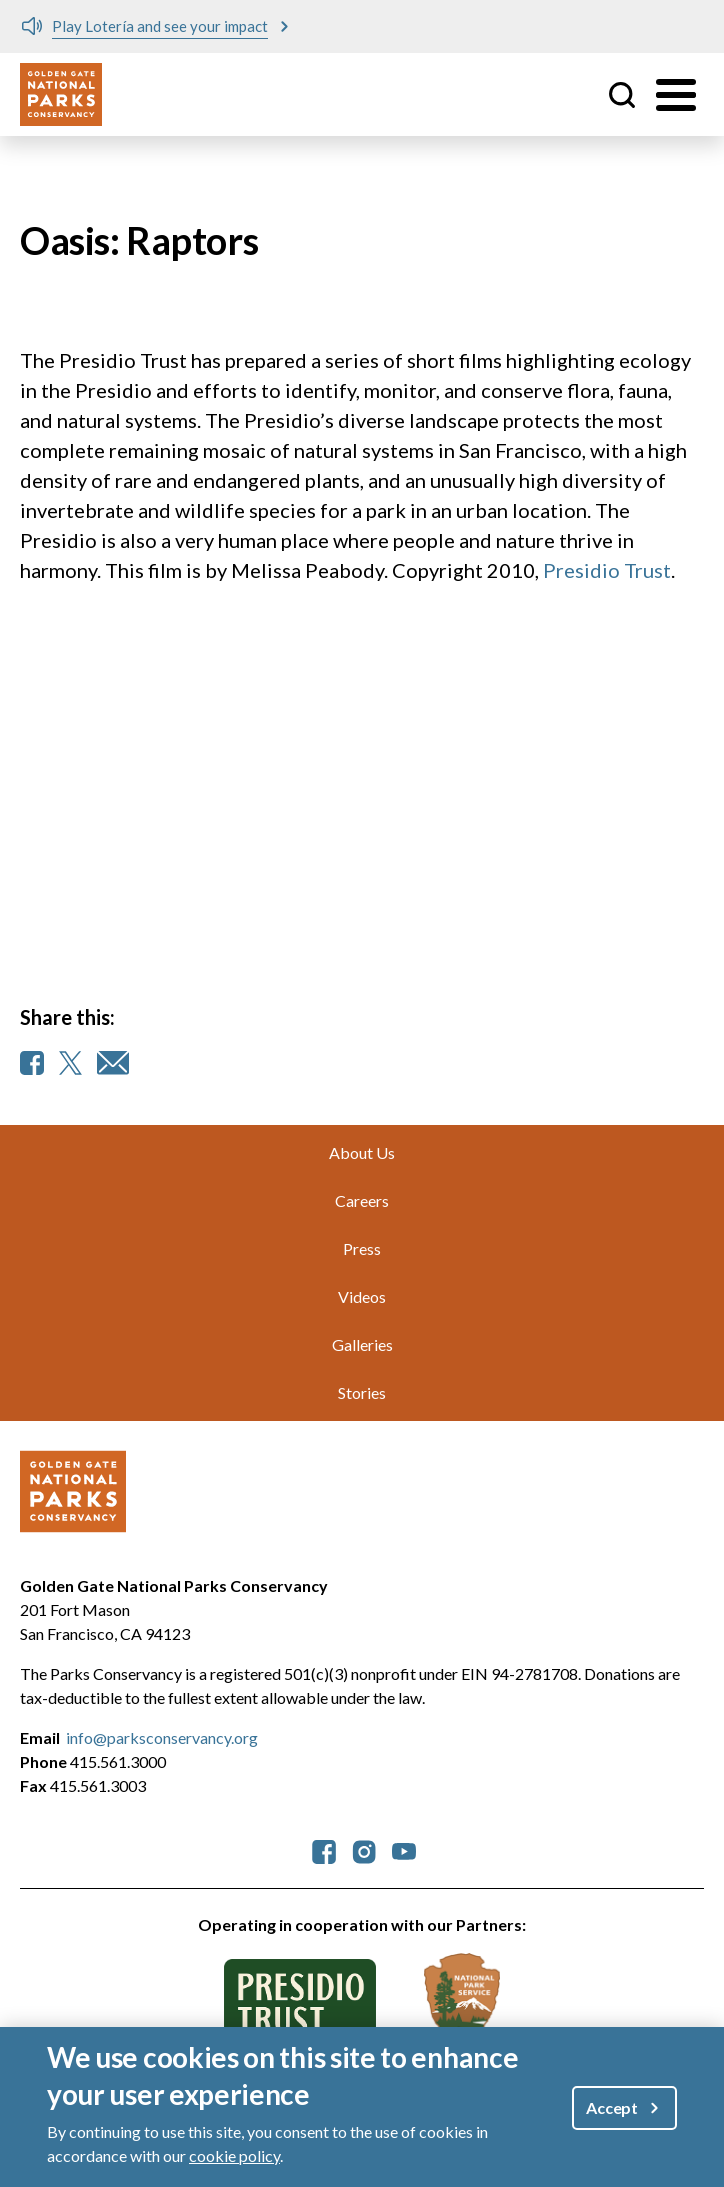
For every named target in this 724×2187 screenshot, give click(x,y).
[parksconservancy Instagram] (364, 1849)
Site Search (622, 95)
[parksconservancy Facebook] (324, 1849)
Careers (362, 1200)
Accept (612, 2107)
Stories (362, 1392)
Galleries (362, 1344)
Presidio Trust (607, 570)
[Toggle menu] (676, 95)
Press (362, 1248)
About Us (362, 1152)
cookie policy (234, 2155)
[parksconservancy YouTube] (404, 1849)
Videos (362, 1296)
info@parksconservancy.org (162, 1737)
